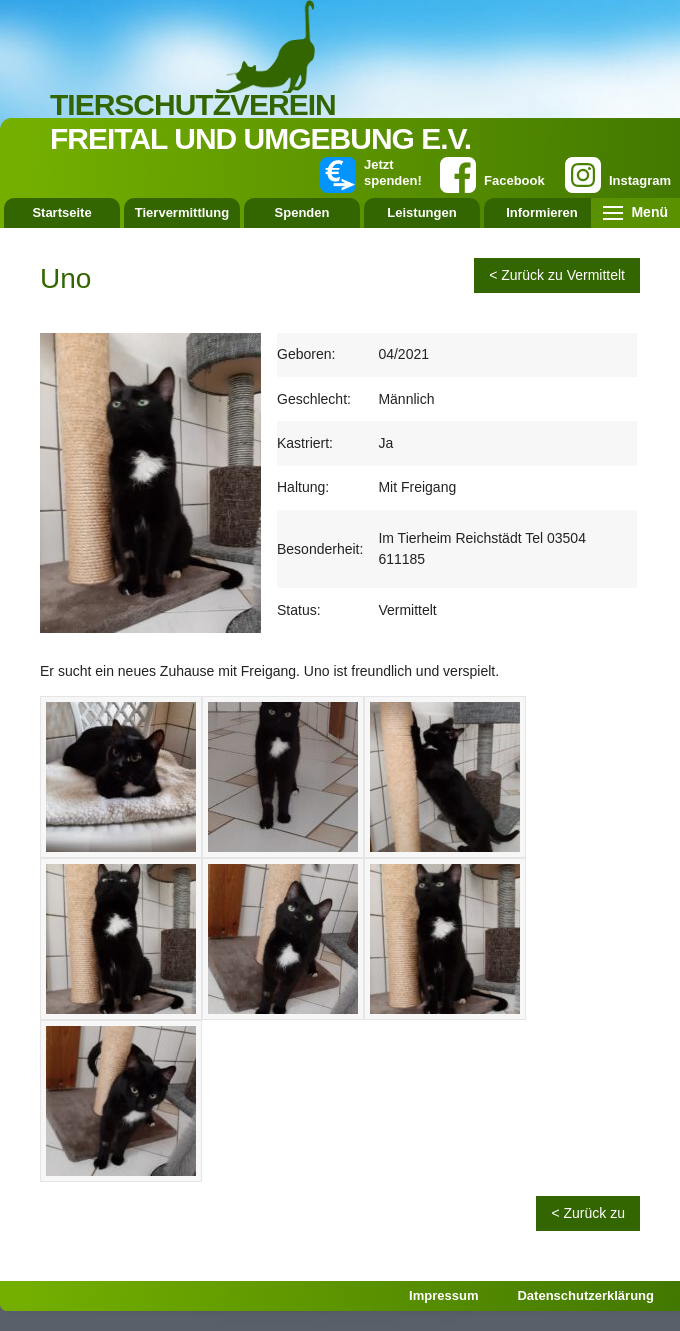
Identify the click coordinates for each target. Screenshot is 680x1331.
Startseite (61, 212)
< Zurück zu (588, 1213)
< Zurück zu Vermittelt (557, 275)
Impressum (443, 1295)
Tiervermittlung (182, 212)
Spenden (302, 212)
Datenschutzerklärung (585, 1295)
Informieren (542, 212)
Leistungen (421, 212)
